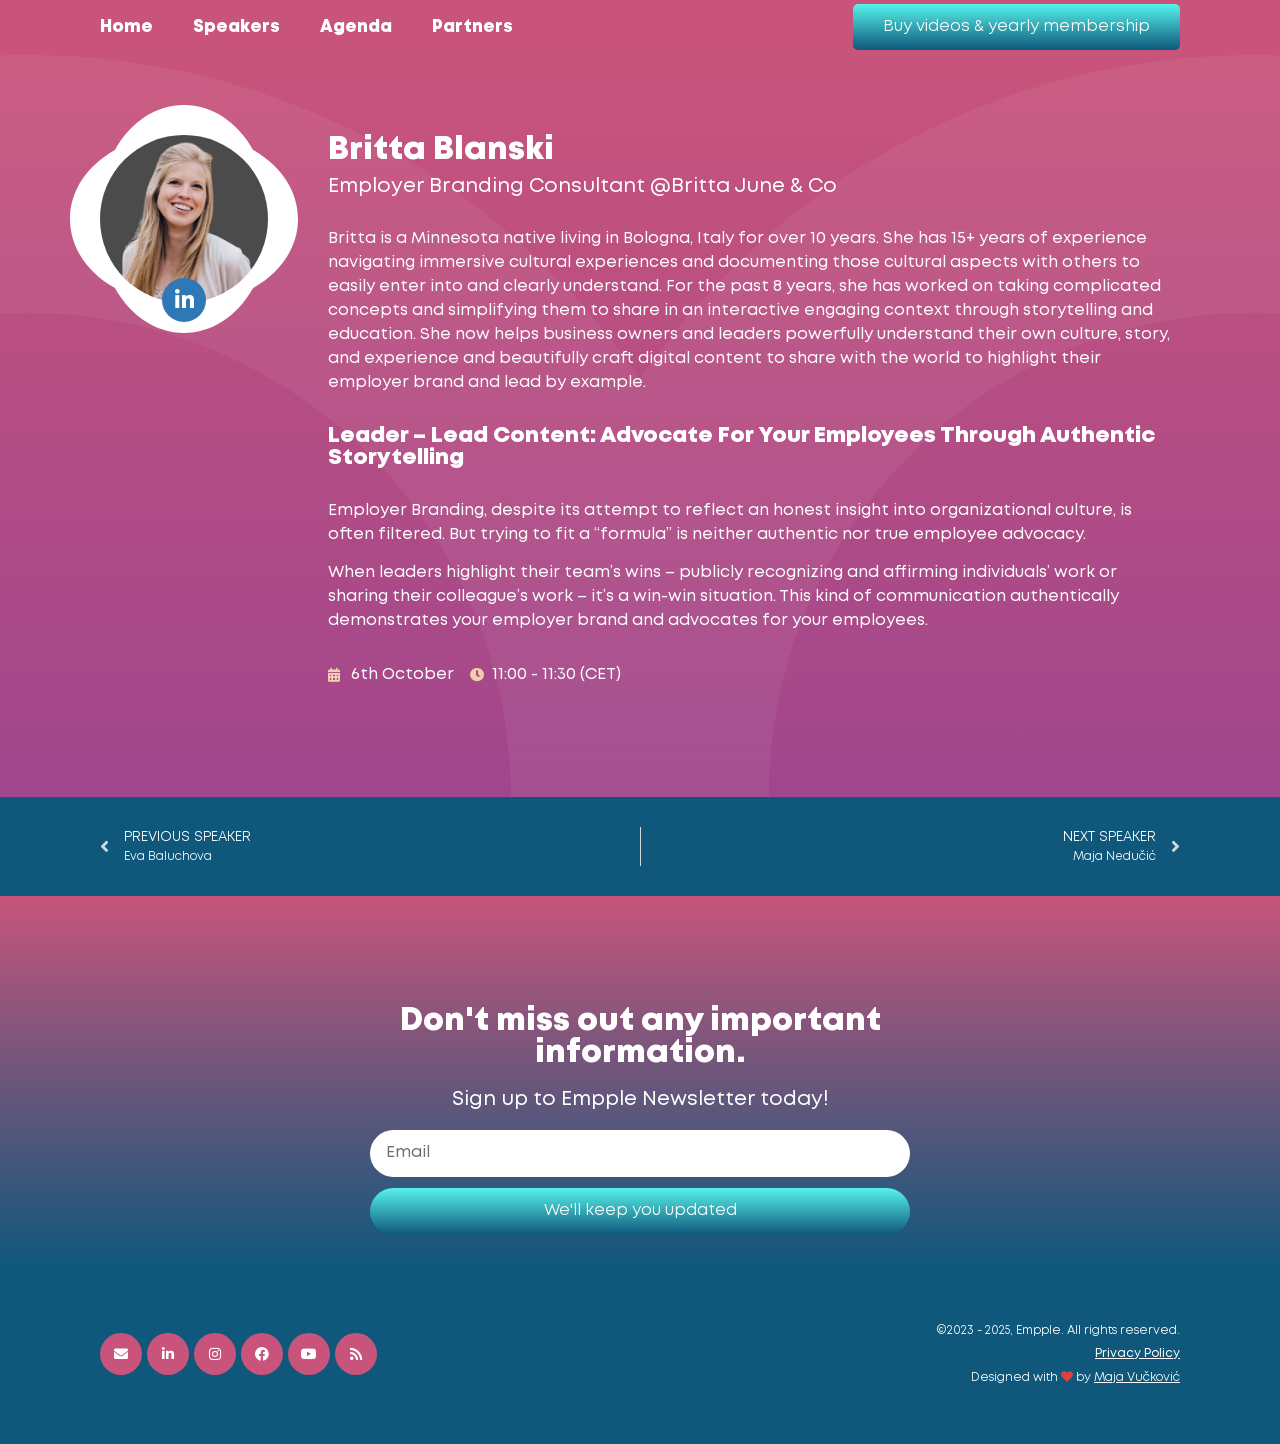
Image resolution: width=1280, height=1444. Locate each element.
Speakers (236, 27)
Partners (472, 27)
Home (126, 27)
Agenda (356, 27)
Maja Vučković (1137, 1377)
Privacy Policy (1137, 1353)
